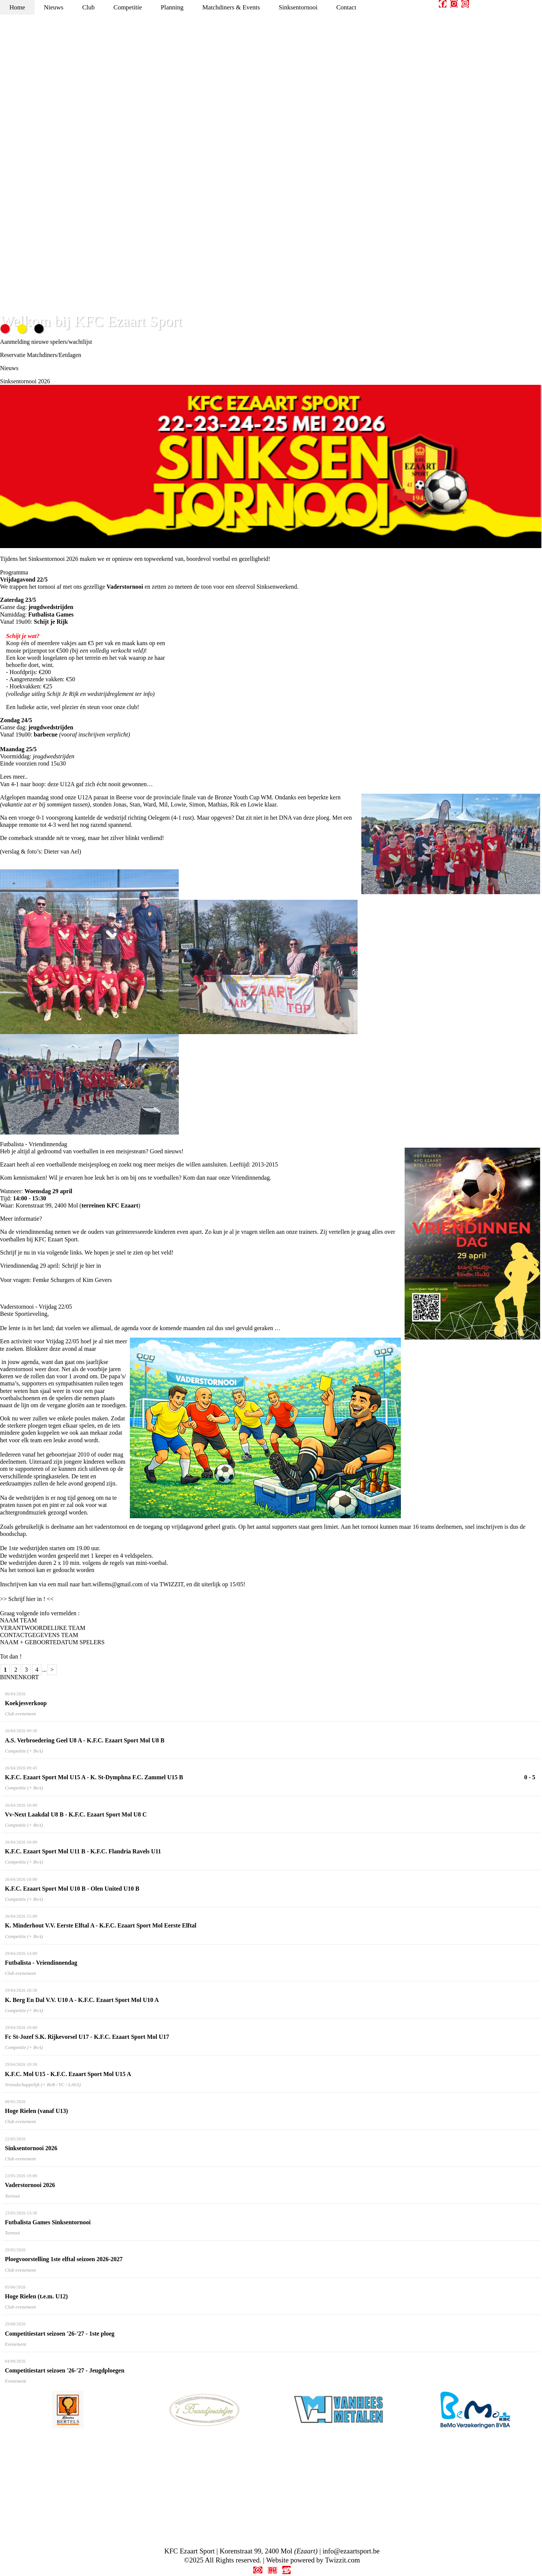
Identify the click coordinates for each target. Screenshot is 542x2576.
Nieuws (54, 7)
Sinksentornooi (298, 7)
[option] (68, 2410)
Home (17, 7)
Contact (346, 7)
